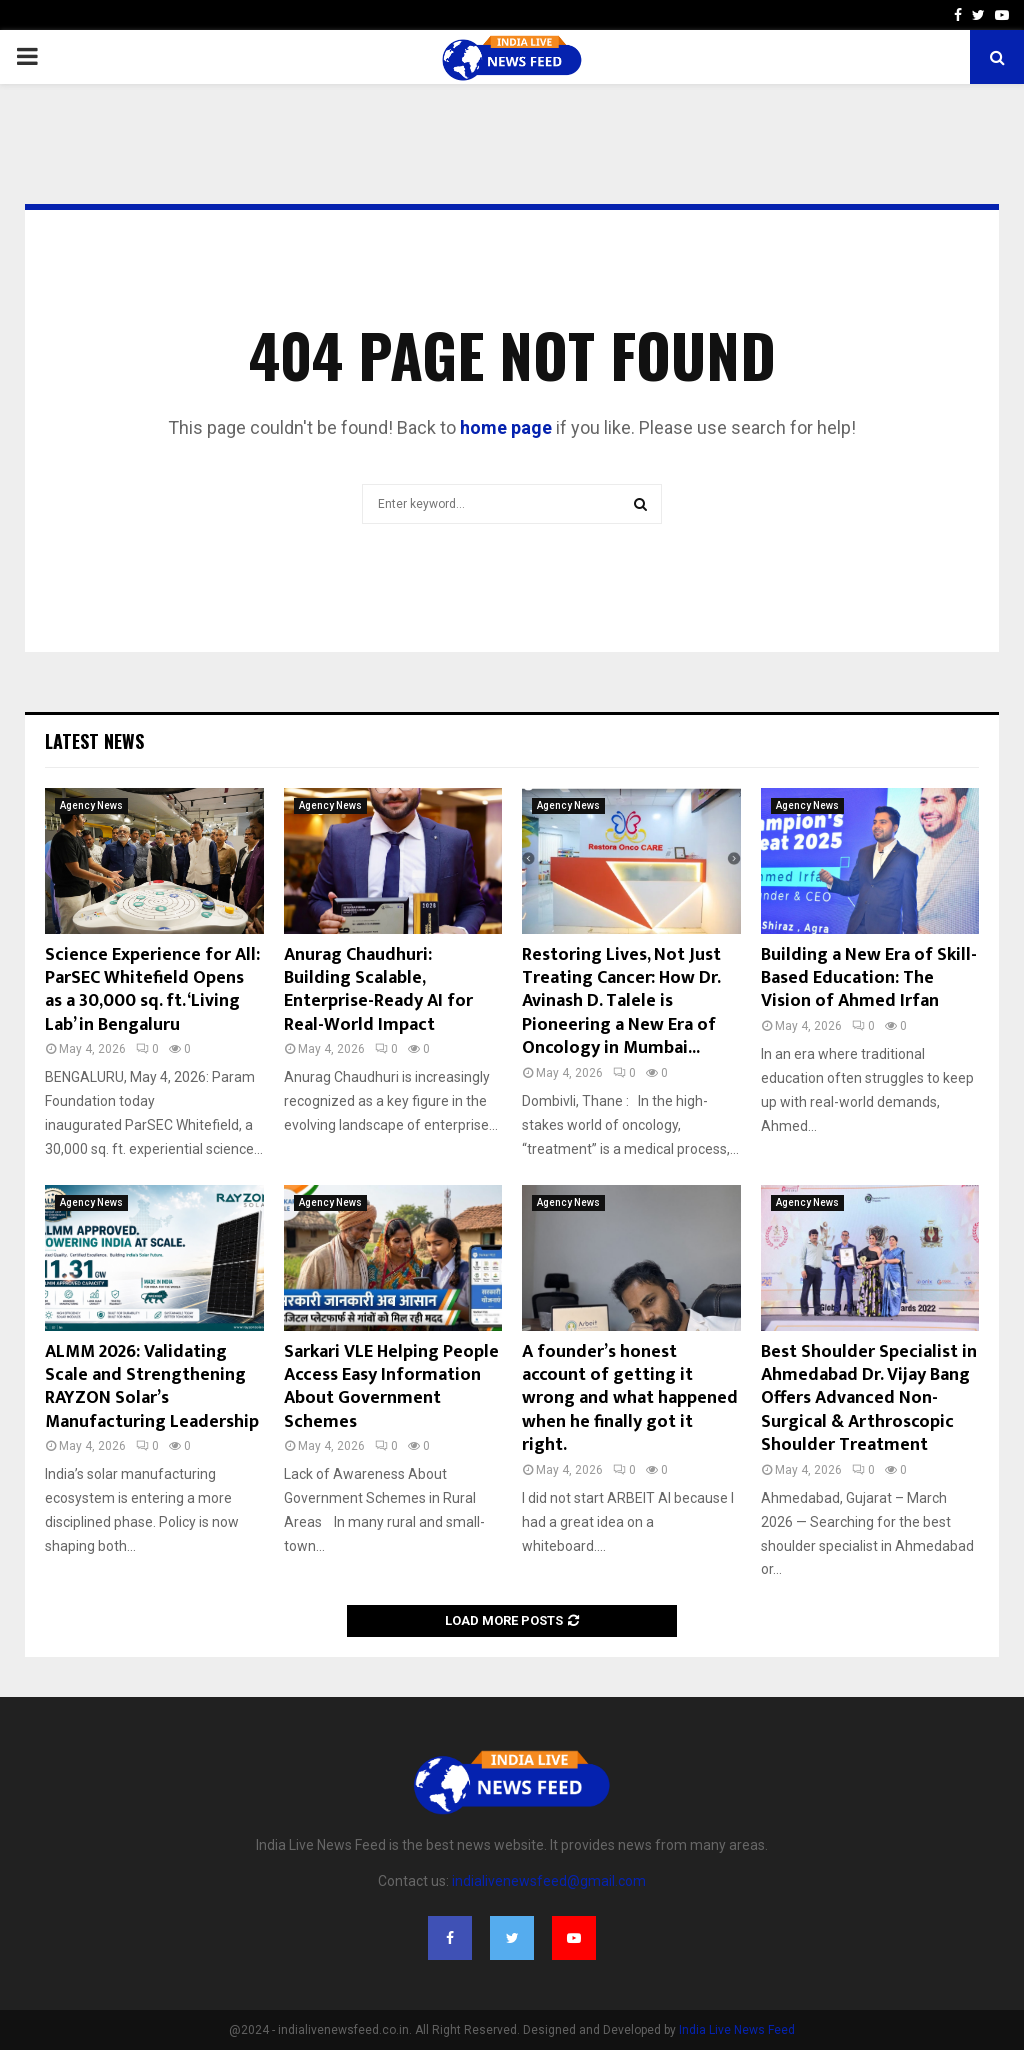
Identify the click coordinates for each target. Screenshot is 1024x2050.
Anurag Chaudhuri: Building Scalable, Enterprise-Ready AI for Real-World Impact (378, 990)
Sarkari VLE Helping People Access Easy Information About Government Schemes (391, 1387)
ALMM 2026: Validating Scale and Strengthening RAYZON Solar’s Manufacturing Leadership (152, 1387)
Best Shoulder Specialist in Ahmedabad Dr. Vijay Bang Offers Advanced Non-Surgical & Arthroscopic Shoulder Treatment (869, 1399)
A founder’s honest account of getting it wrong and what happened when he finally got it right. (630, 1399)
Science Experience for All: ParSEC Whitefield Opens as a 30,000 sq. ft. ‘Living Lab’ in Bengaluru (152, 990)
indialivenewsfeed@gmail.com (549, 1881)
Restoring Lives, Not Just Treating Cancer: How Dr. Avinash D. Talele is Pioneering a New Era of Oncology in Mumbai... (621, 1002)
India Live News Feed (737, 2030)
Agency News (91, 805)
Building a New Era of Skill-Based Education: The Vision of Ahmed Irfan (869, 978)
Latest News (94, 741)
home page (506, 427)
